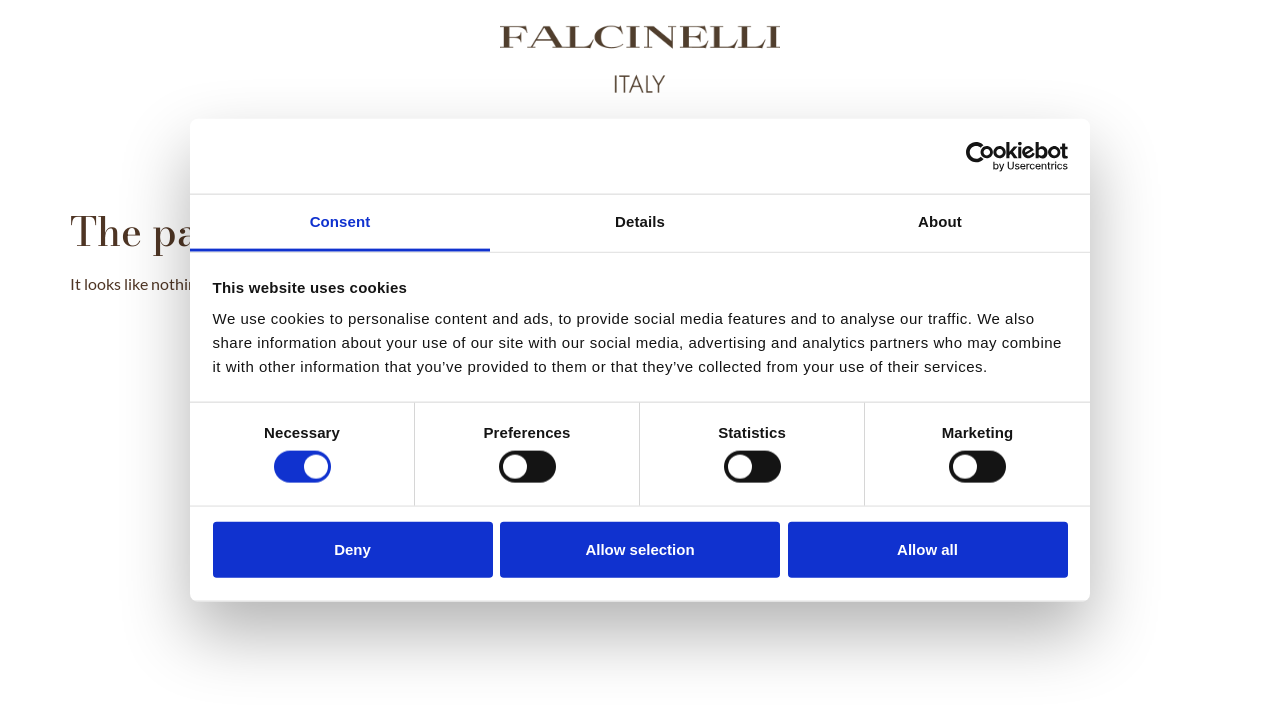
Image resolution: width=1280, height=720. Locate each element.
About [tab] (940, 221)
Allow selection (639, 548)
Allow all (927, 548)
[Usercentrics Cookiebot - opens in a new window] (980, 156)
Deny (352, 548)
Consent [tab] (340, 221)
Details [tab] (640, 221)
